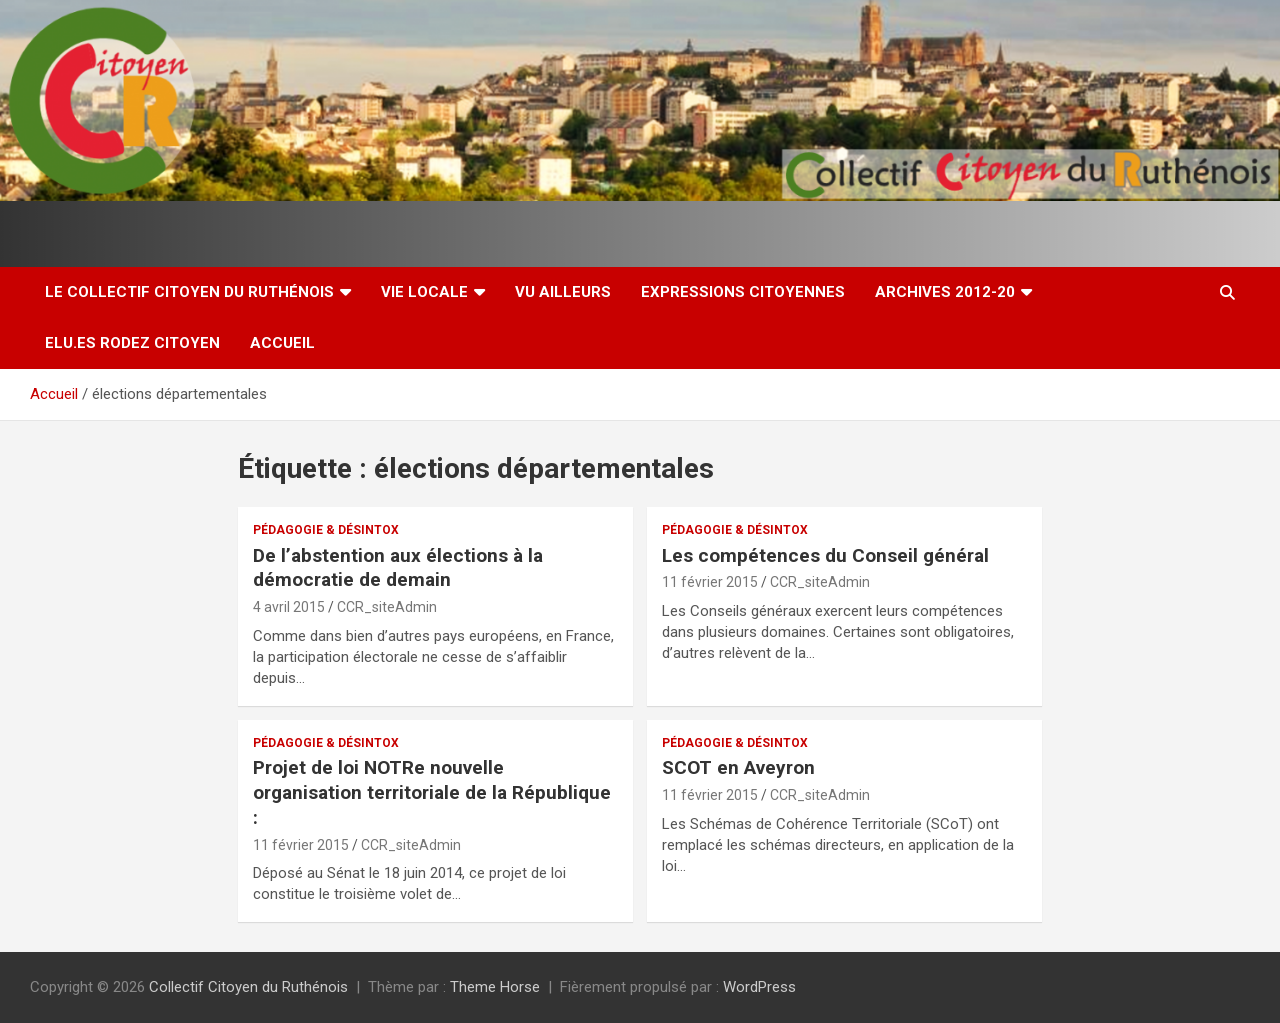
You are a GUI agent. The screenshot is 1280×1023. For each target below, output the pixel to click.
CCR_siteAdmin (387, 607)
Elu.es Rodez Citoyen (132, 343)
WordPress (759, 987)
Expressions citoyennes (743, 292)
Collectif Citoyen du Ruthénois (248, 987)
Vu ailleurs (563, 292)
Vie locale (424, 292)
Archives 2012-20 (945, 292)
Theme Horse (495, 987)
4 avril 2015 (289, 607)
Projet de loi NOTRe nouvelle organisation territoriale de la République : (432, 792)
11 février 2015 (710, 582)
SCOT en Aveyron (738, 767)
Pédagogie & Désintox (326, 530)
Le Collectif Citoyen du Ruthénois (189, 292)
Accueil (282, 343)
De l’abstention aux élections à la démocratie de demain (398, 568)
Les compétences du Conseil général (825, 555)
